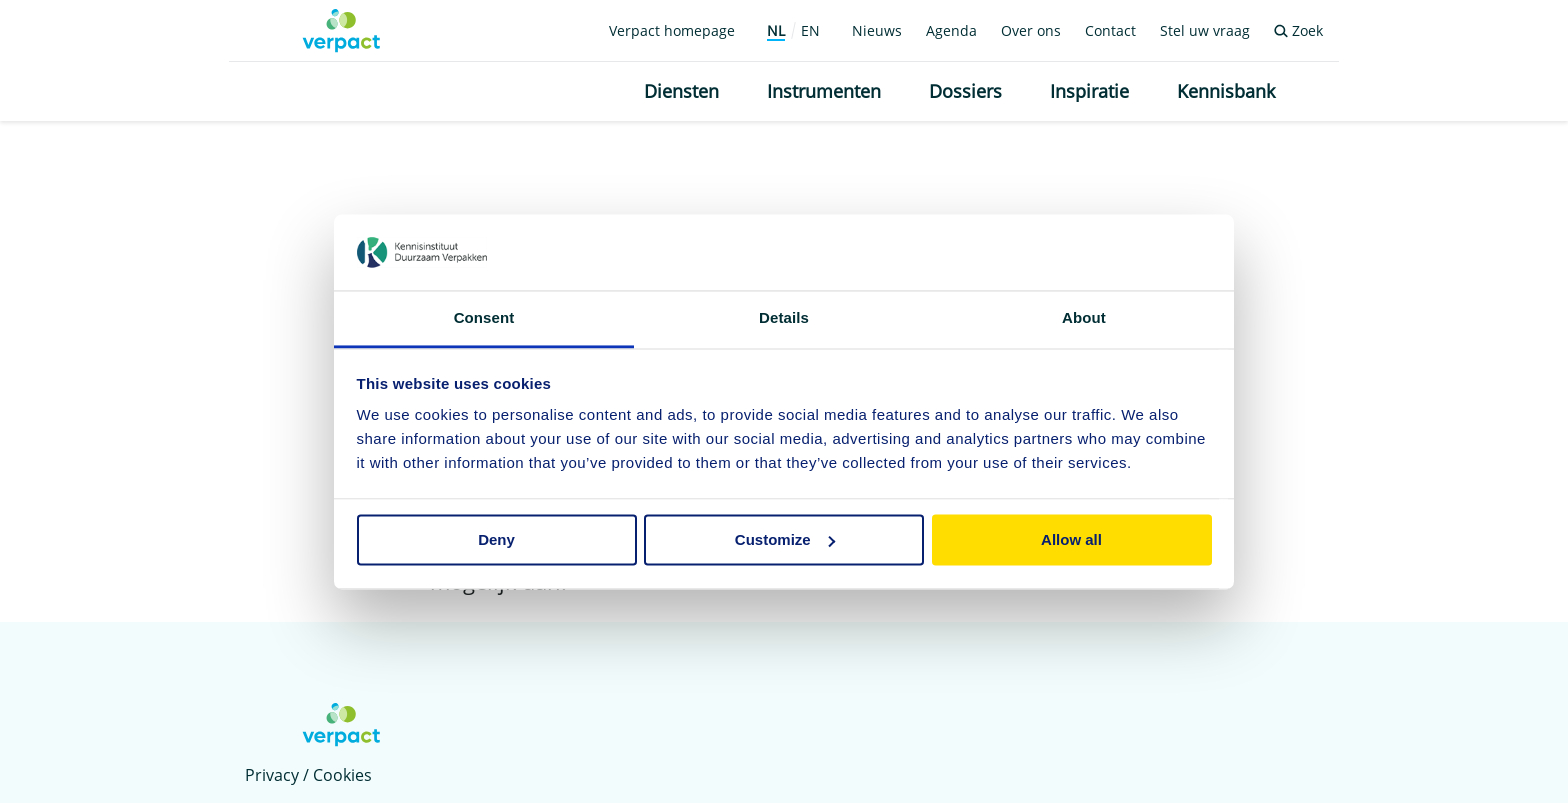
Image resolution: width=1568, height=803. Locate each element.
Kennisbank (1226, 91)
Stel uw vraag (1205, 30)
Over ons (1031, 30)
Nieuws (877, 30)
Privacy (272, 775)
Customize (785, 539)
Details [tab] (784, 318)
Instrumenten (824, 91)
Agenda (951, 30)
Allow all (1071, 539)
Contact (1110, 30)
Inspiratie (1089, 91)
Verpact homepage (672, 30)
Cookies (342, 775)
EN (810, 30)
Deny (496, 539)
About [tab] (1084, 318)
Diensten (681, 91)
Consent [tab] (484, 318)
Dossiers (965, 91)
